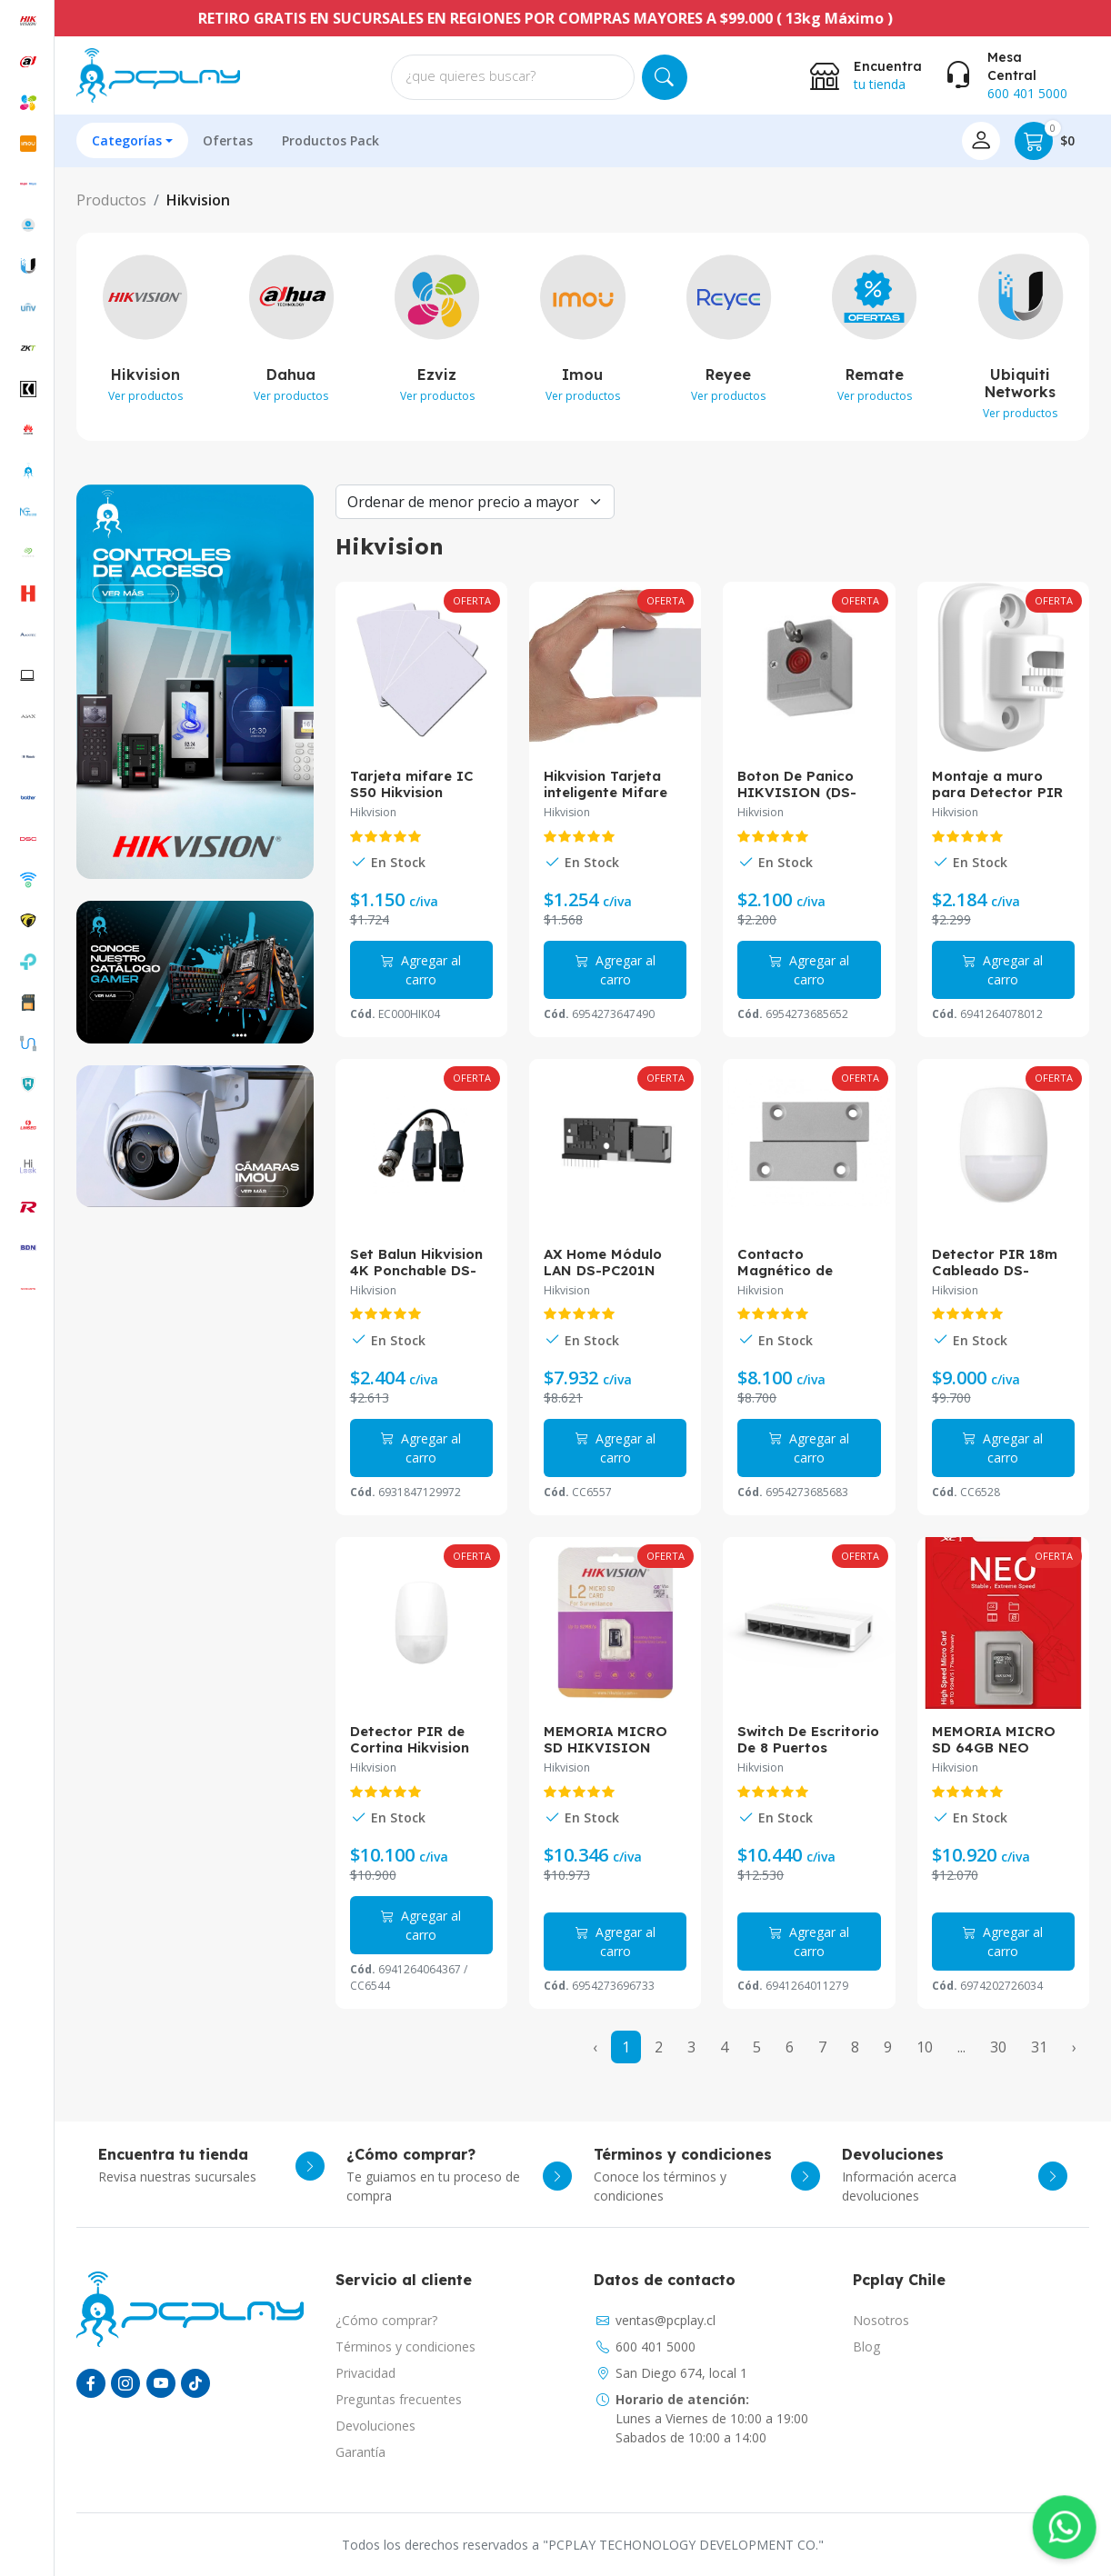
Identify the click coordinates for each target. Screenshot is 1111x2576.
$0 (1045, 141)
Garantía (360, 2452)
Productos (111, 200)
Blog (866, 2346)
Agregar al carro (421, 970)
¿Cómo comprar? (386, 2320)
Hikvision (198, 200)
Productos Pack (330, 140)
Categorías (127, 140)
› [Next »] (1074, 2047)
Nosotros (881, 2320)
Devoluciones (375, 2425)
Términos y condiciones (405, 2346)
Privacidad (365, 2372)
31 (1039, 2047)
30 (998, 2047)
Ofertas (228, 140)
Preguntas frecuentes (398, 2399)
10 (924, 2047)
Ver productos (145, 396)
